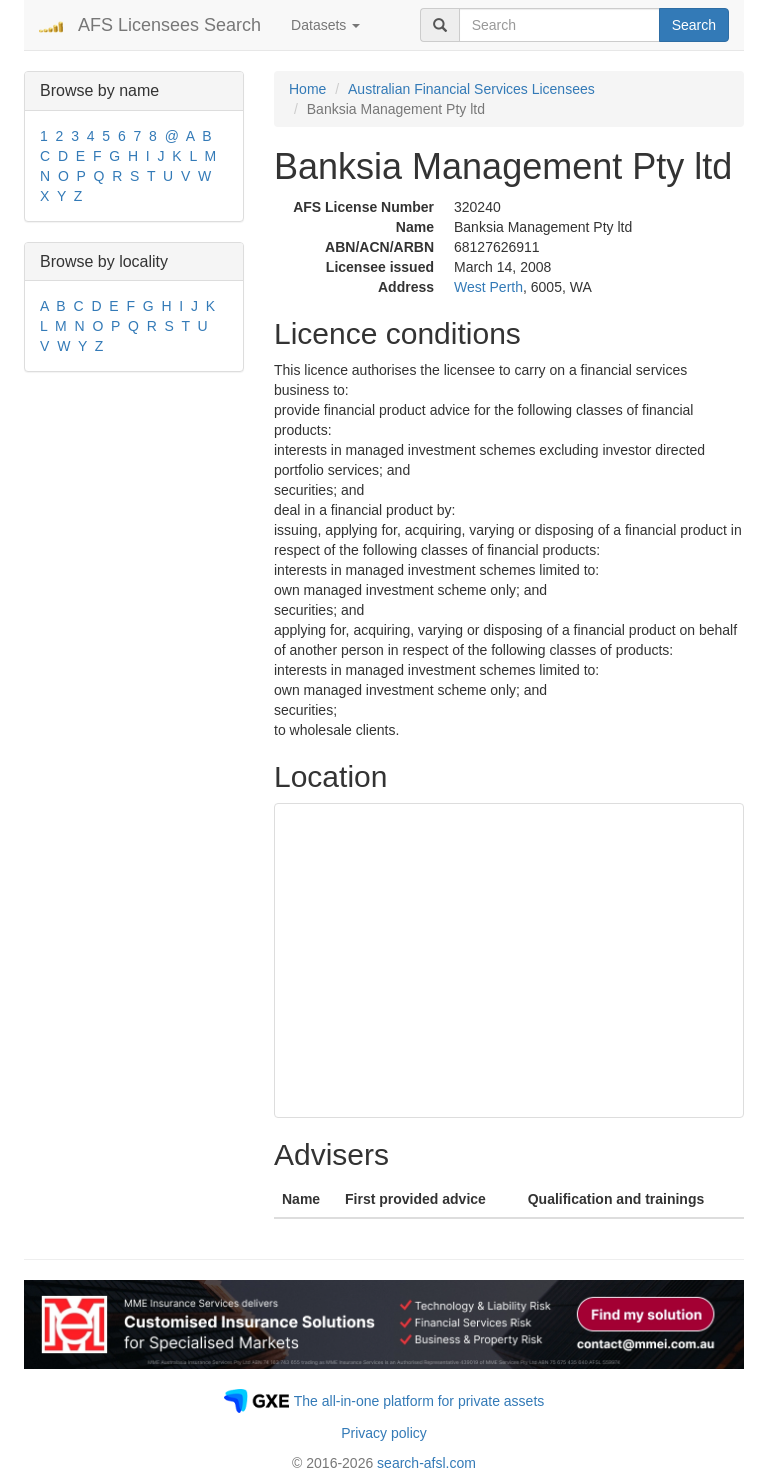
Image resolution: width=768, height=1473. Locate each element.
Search (694, 25)
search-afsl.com (426, 1463)
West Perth (488, 287)
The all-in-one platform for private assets (419, 1401)
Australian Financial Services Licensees (471, 89)
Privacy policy (384, 1433)
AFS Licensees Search (169, 25)
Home (307, 89)
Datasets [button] (325, 25)
